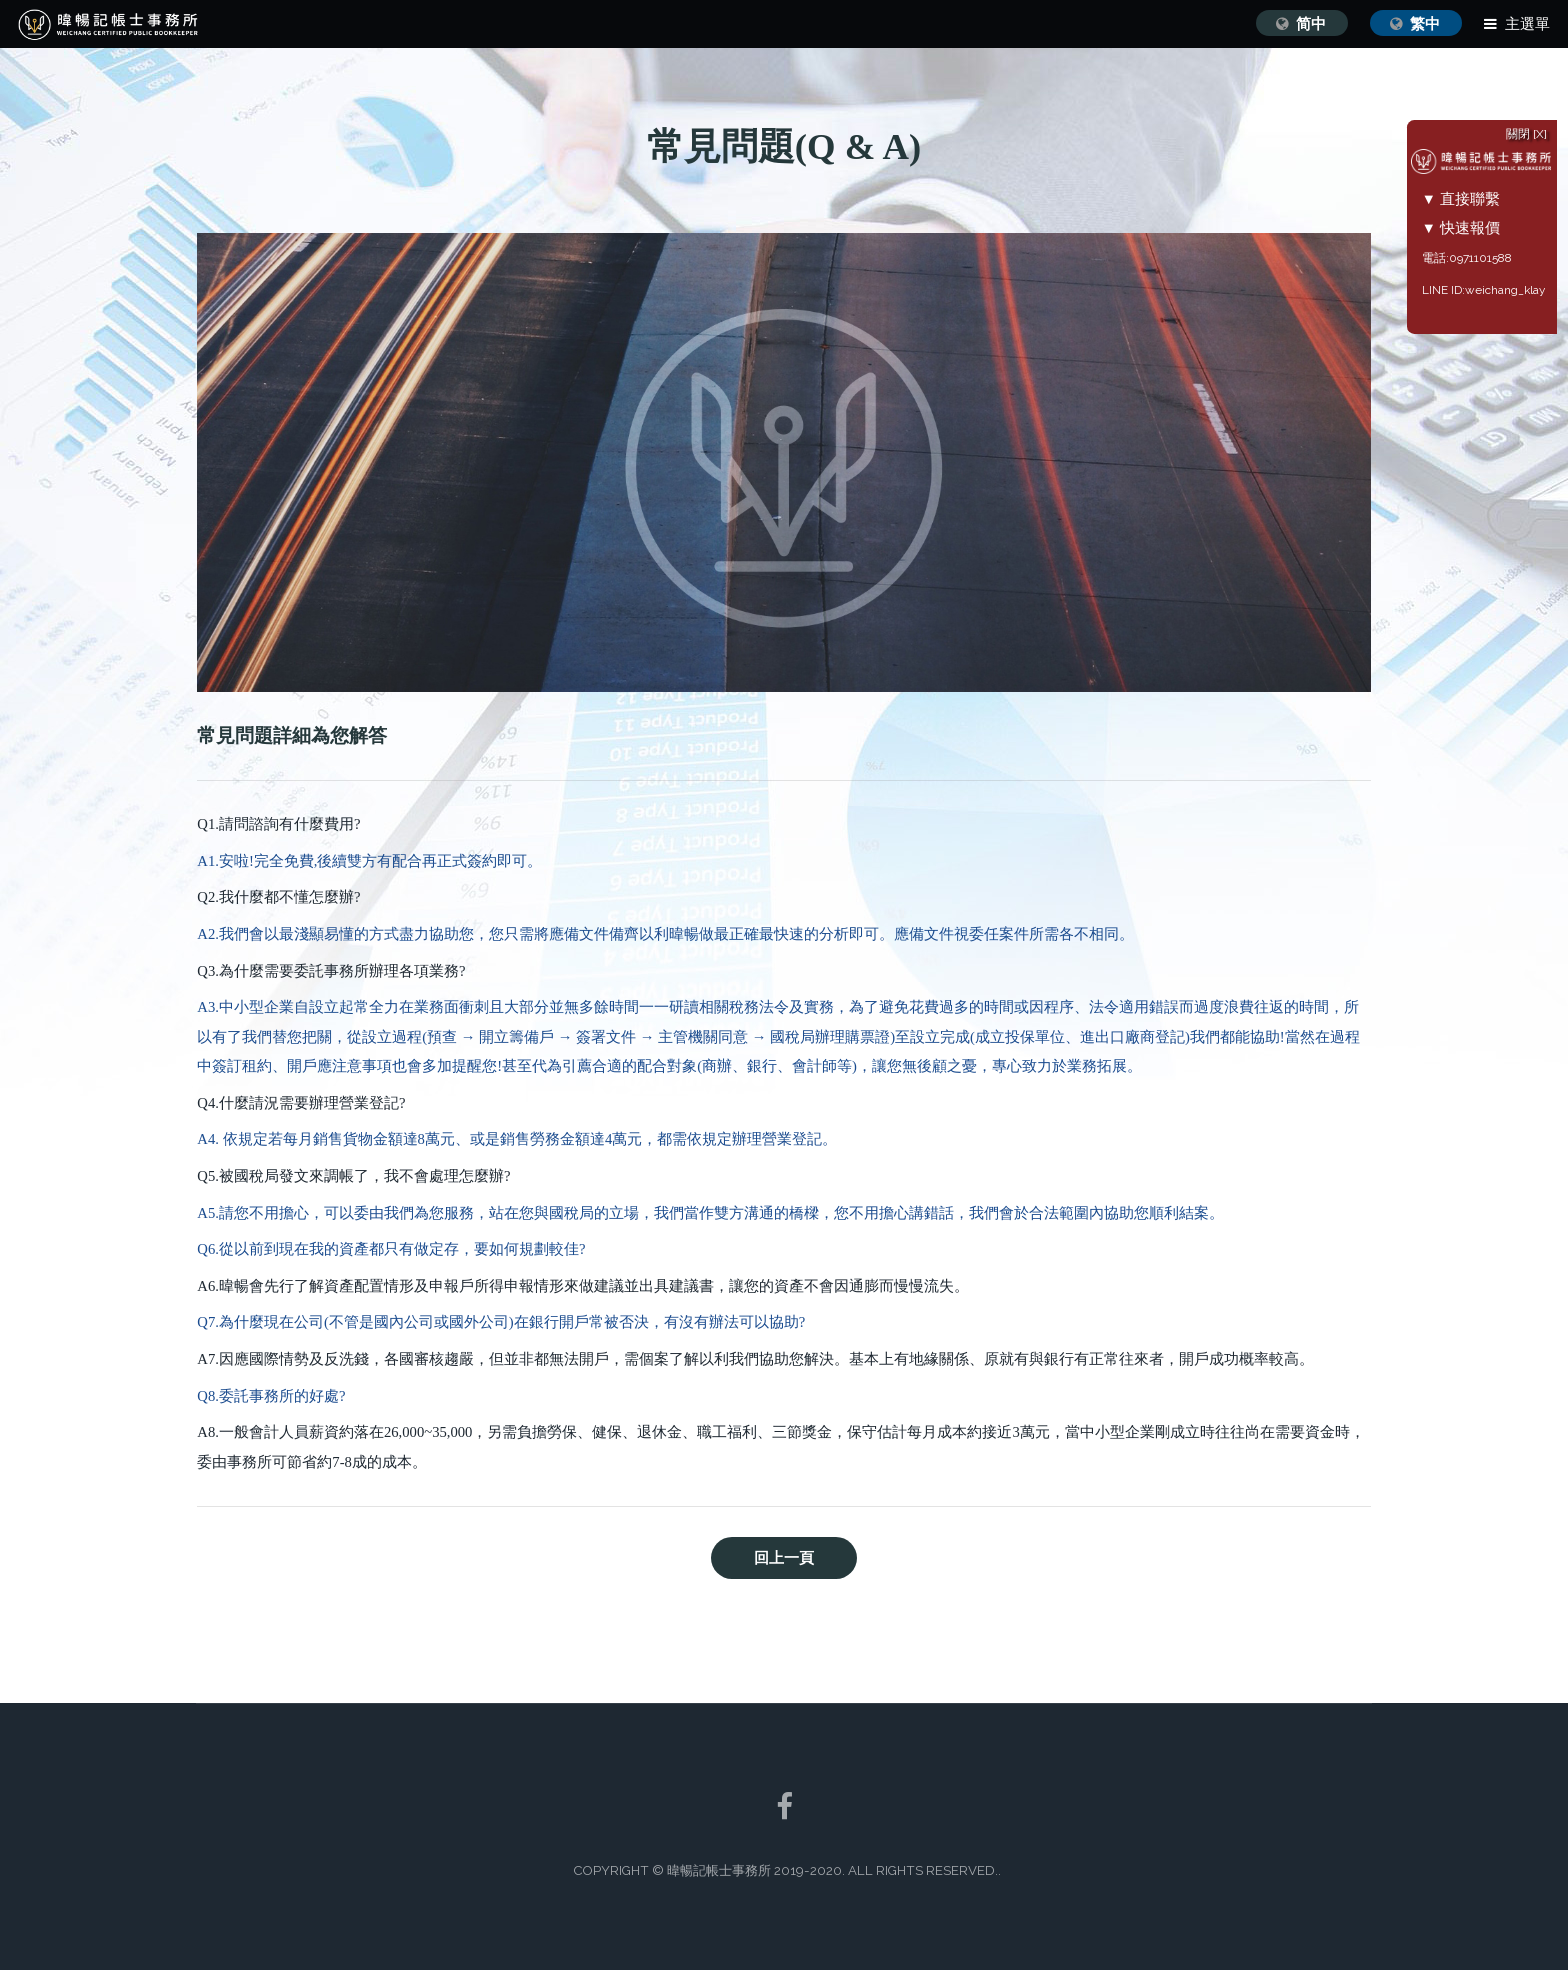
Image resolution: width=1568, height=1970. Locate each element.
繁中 (1425, 24)
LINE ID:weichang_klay (1494, 290)
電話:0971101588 (1478, 258)
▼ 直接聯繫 (1472, 198)
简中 (1311, 24)
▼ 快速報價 (1472, 227)
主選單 (1527, 24)
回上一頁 (784, 1558)
